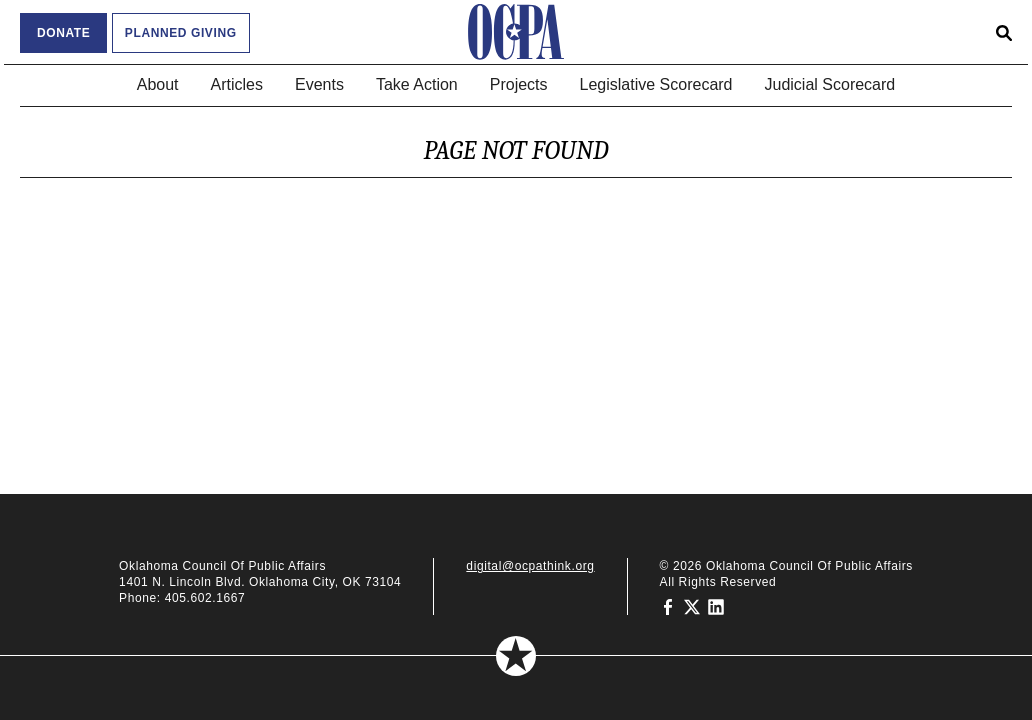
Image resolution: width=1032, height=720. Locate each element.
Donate (63, 33)
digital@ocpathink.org (530, 566)
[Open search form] (1004, 32)
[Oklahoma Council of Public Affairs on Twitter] (692, 606)
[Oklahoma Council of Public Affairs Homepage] (516, 32)
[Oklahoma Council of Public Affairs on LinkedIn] (716, 606)
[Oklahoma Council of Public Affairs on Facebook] (668, 606)
